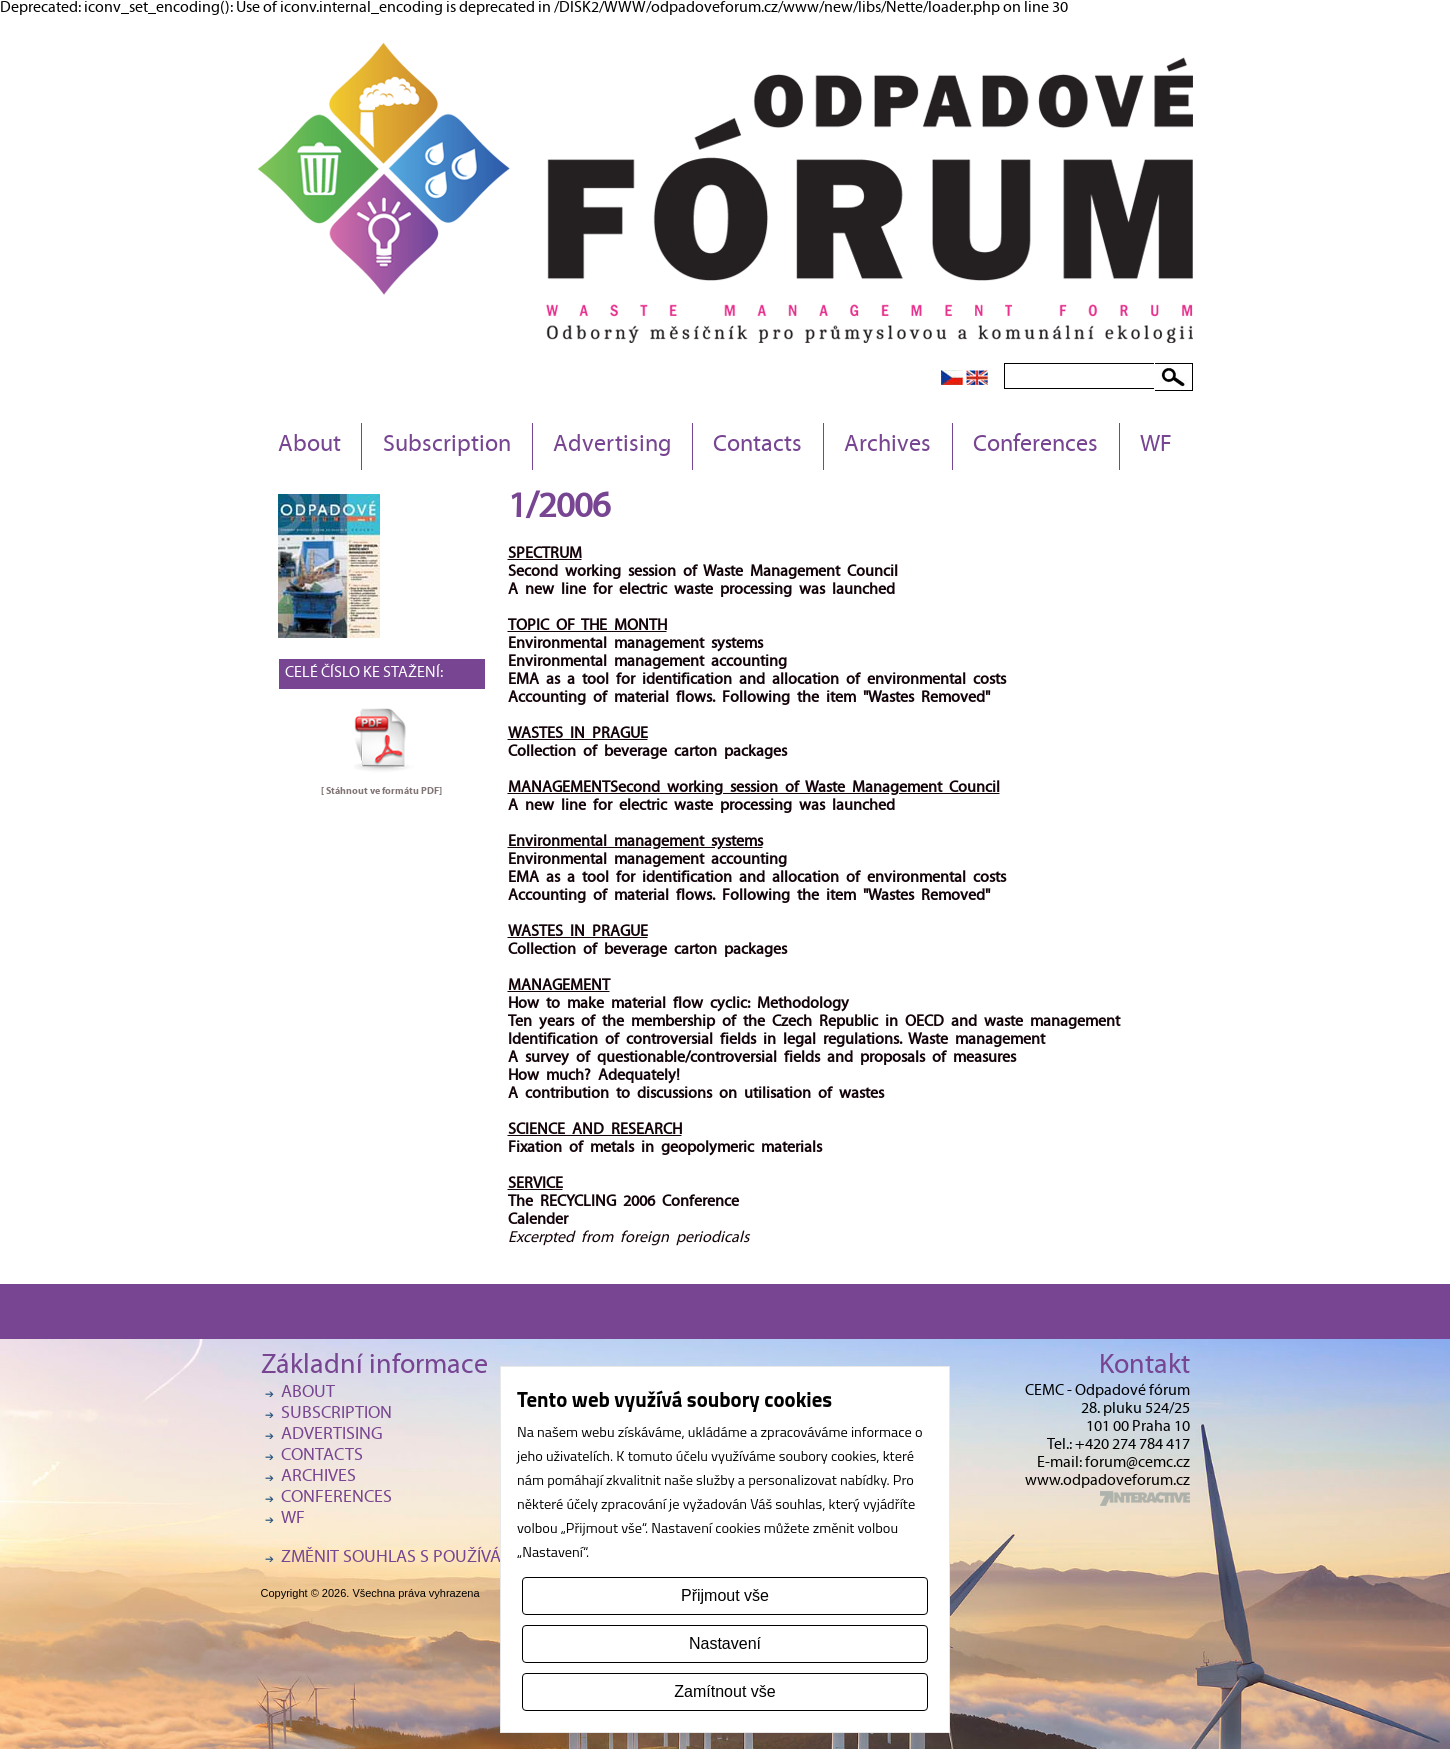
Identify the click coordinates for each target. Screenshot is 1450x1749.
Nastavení (725, 1643)
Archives (887, 446)
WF (1156, 446)
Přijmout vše (725, 1595)
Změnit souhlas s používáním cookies (441, 1558)
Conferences (1035, 446)
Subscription (447, 446)
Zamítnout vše (724, 1691)
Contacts (757, 446)
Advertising (612, 446)
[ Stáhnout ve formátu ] (381, 791)
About (309, 446)
